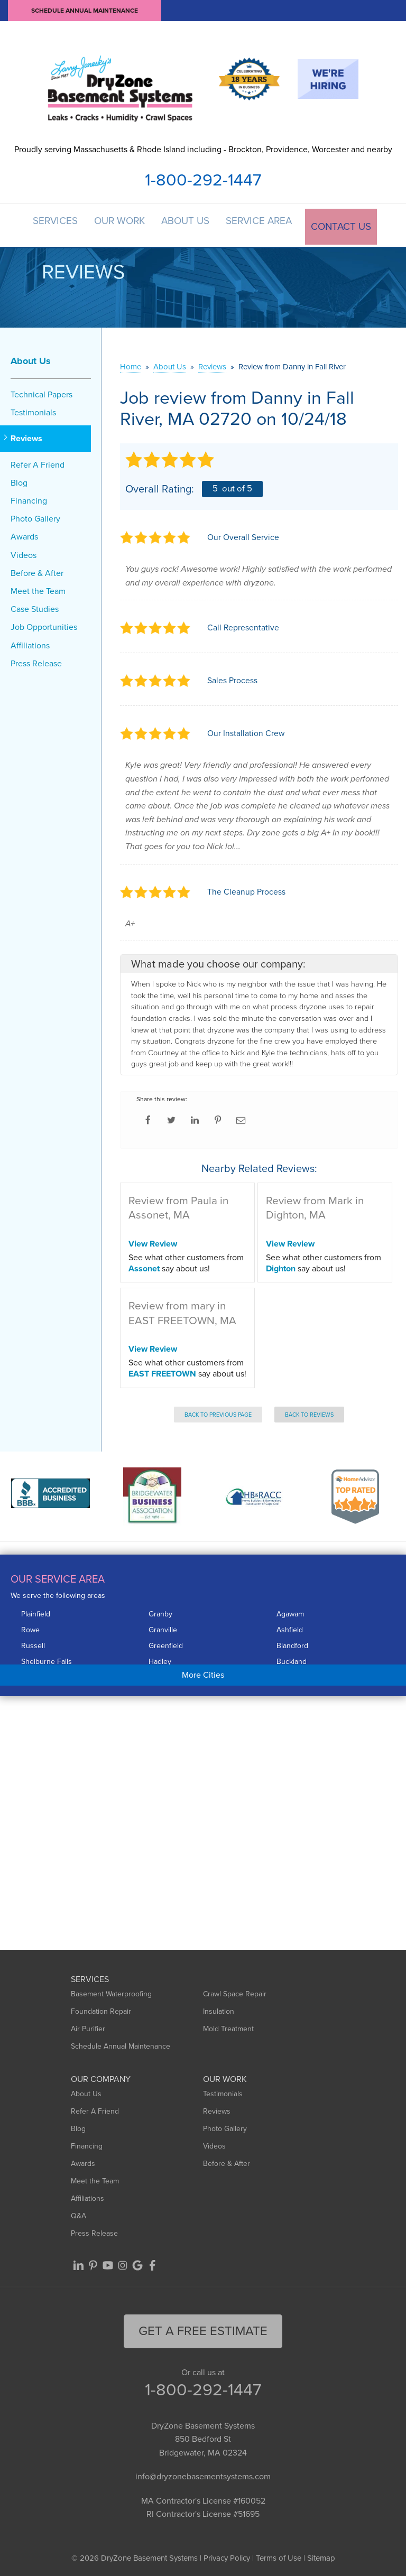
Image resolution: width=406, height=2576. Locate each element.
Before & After (37, 570)
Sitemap (321, 2555)
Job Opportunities (44, 624)
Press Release (36, 660)
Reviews (26, 436)
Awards (24, 534)
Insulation (218, 2008)
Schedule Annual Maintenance (84, 10)
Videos (23, 552)
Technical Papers (41, 391)
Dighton (281, 1265)
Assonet (144, 1265)
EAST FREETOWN (162, 1370)
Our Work (119, 223)
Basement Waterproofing (111, 1990)
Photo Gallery (35, 516)
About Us (189, 223)
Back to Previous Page (218, 1411)
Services (51, 223)
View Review (152, 1240)
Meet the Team (38, 588)
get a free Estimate (203, 2327)
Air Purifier (88, 2025)
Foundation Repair (101, 2008)
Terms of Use (278, 2555)
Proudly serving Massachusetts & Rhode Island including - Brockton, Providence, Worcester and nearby (203, 149)
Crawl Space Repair (234, 1990)
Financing (29, 497)
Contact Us (347, 223)
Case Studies (35, 606)
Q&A (78, 2212)
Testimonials (33, 410)
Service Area (265, 223)
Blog (19, 480)
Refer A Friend (37, 462)
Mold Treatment (228, 2025)
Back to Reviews (309, 1411)
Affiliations (30, 642)
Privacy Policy (227, 2555)
